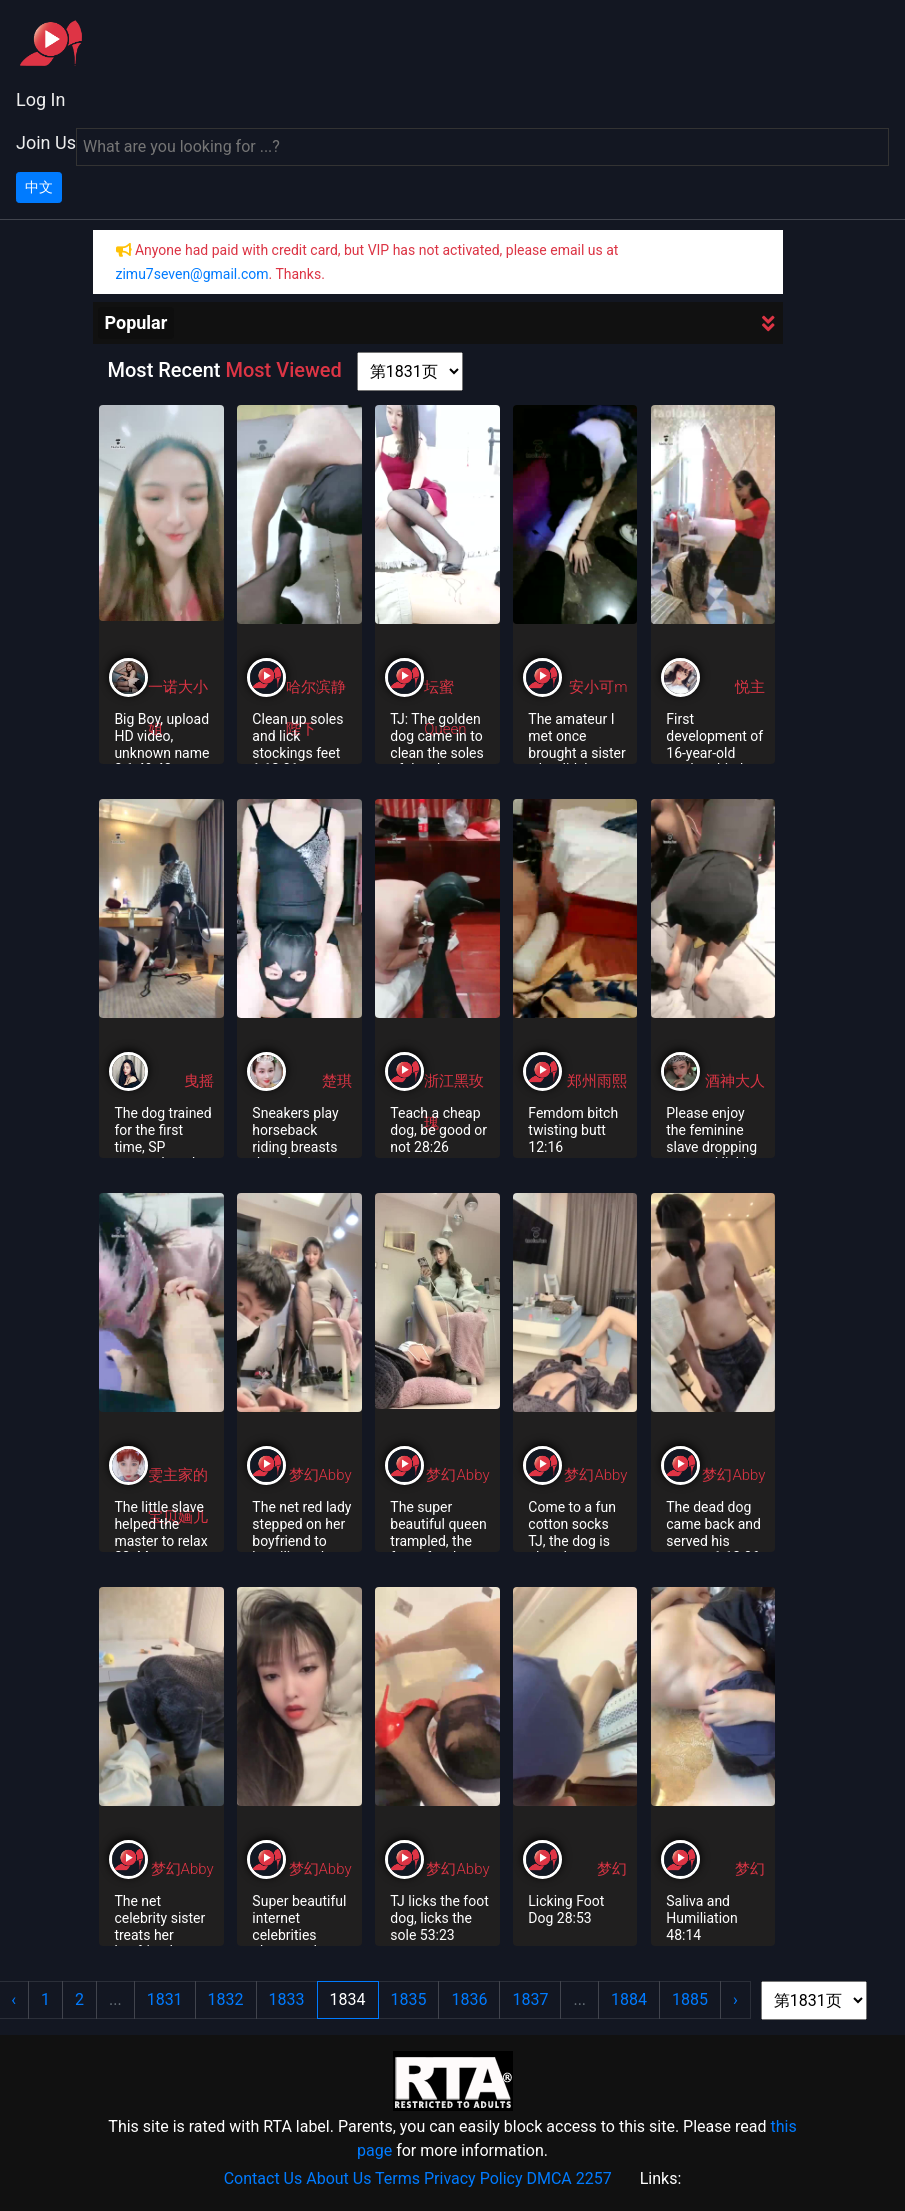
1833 (287, 1999)
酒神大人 (735, 1081)
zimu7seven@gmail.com (192, 274)
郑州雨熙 (597, 1081)
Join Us (46, 142)
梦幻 (612, 1869)
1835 (409, 1999)
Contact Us (263, 2178)
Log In (40, 99)
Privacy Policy (473, 2178)
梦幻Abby (320, 1475)
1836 (469, 1999)
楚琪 (337, 1081)
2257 (594, 2178)
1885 (690, 1999)
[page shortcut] (410, 371)
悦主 (750, 687)
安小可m (598, 687)
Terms (397, 2178)
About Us (338, 2178)
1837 (530, 1999)
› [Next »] (735, 1999)
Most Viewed (283, 370)
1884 (629, 1999)
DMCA (548, 2178)
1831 (165, 1999)
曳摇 (199, 1081)
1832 (226, 1999)
